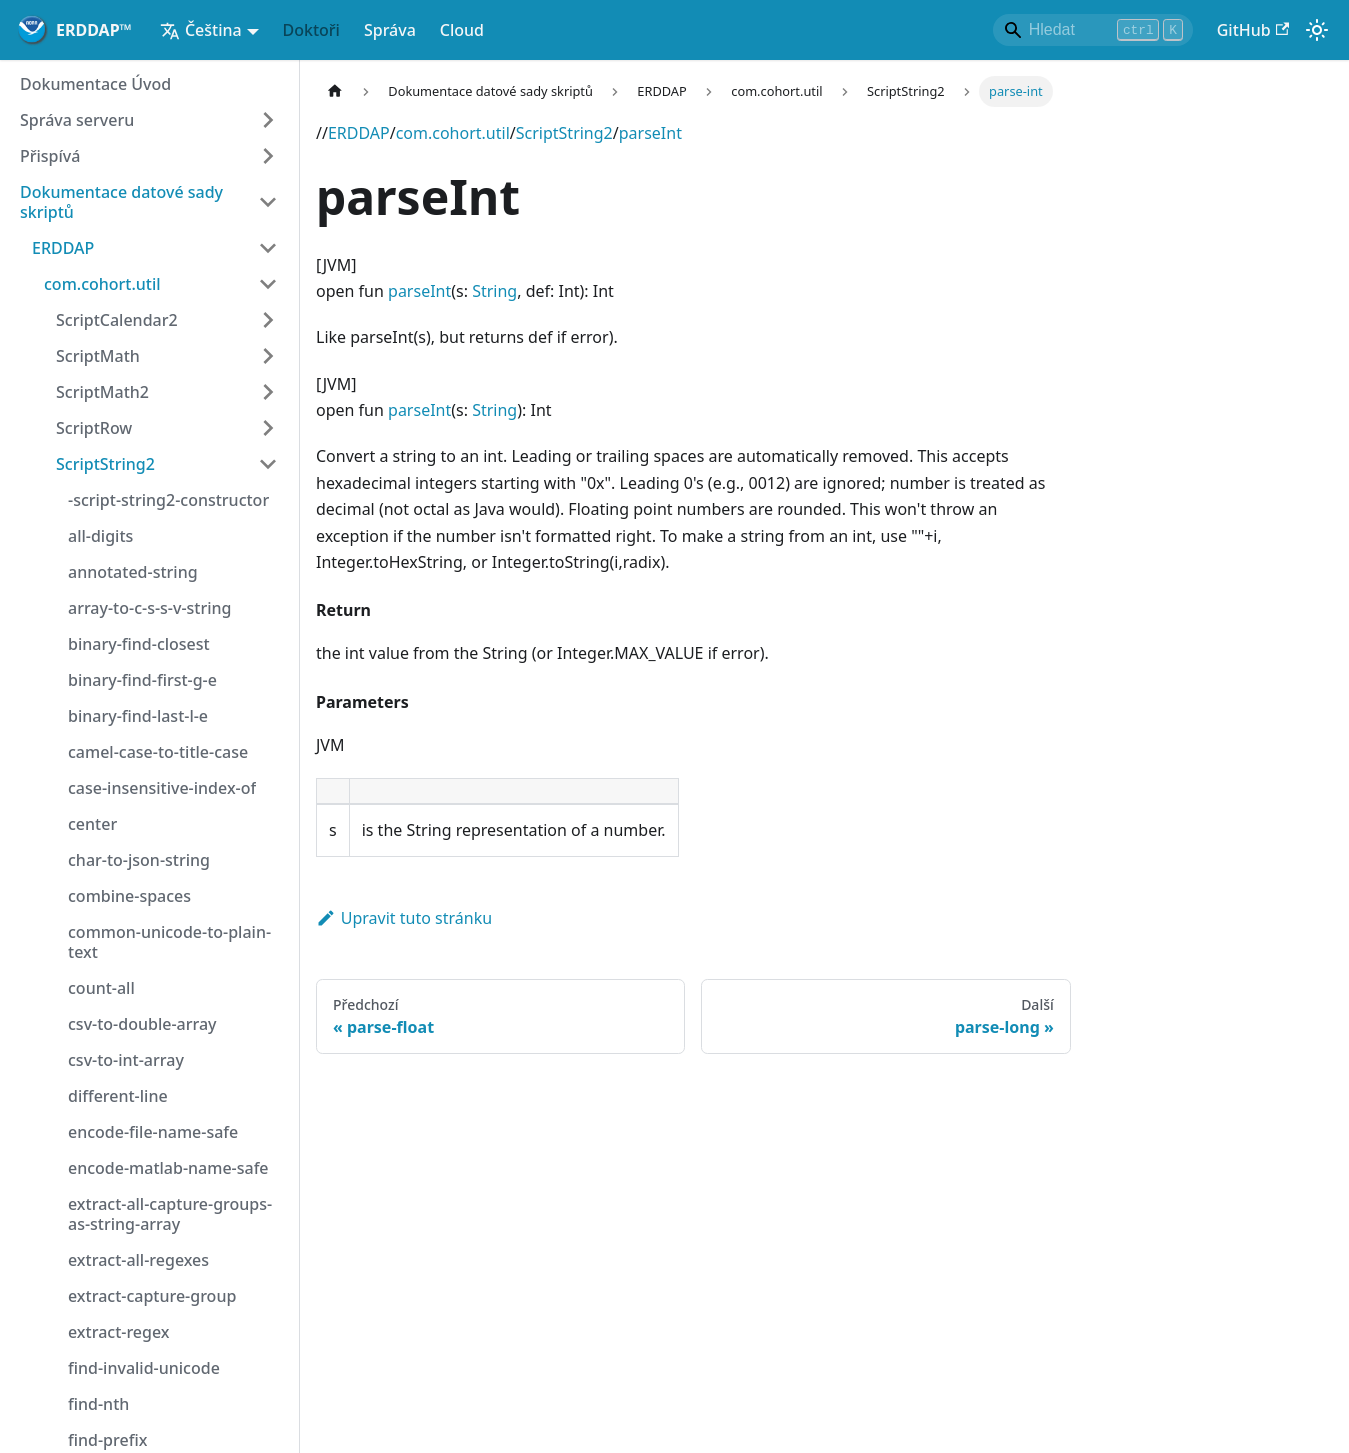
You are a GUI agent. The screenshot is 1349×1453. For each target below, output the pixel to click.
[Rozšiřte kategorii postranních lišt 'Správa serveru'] (268, 120)
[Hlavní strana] (335, 91)
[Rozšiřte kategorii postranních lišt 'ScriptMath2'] (268, 392)
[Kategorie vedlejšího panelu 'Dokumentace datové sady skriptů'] (268, 202)
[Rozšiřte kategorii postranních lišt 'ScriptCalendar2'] (268, 320)
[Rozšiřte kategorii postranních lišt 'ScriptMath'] (268, 356)
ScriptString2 (564, 133)
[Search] (1093, 30)
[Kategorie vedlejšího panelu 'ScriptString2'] (268, 464)
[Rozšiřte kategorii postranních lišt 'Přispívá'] (268, 156)
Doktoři (311, 30)
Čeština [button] (201, 30)
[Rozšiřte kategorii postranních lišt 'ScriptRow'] (268, 428)
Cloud (462, 30)
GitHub (1253, 30)
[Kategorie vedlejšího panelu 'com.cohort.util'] (268, 284)
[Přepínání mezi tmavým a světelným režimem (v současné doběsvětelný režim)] (1317, 30)
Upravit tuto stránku (404, 918)
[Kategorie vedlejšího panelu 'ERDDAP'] (268, 248)
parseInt (650, 133)
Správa (390, 30)
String (494, 291)
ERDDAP (359, 133)
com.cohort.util (453, 133)
